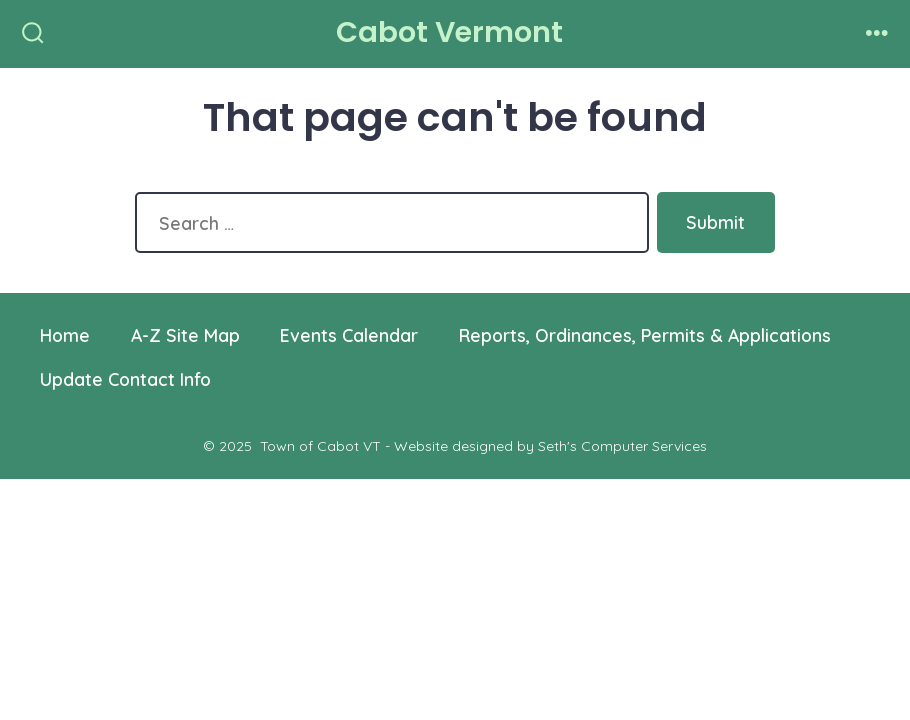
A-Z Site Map (185, 335)
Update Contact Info (125, 379)
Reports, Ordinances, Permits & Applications (645, 335)
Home (65, 335)
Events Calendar (349, 335)
